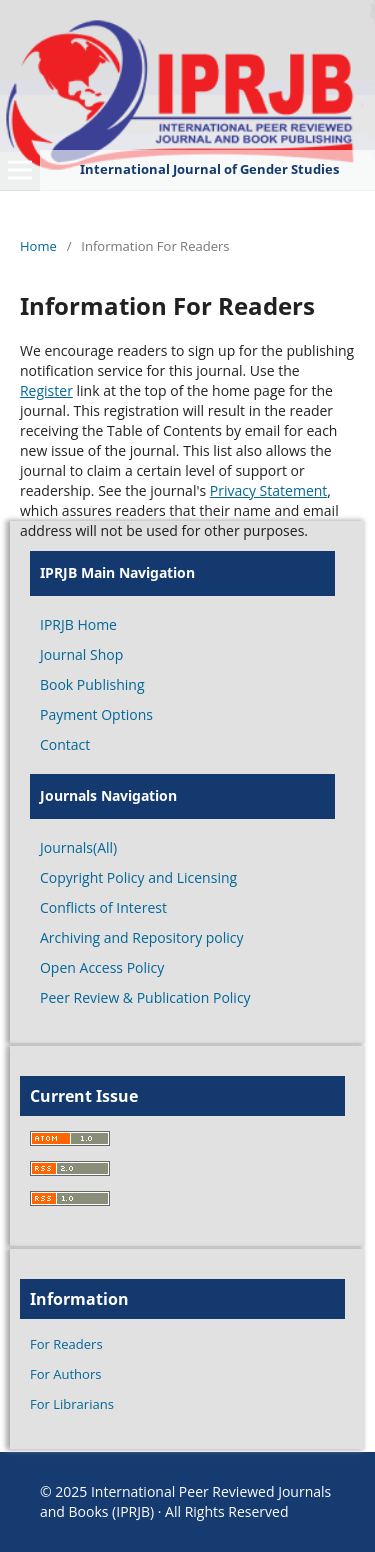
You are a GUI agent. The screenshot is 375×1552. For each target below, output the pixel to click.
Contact (65, 744)
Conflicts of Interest (103, 907)
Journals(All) (78, 847)
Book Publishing (92, 684)
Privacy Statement (269, 490)
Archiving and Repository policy (142, 937)
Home (38, 246)
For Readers (66, 1344)
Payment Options (96, 714)
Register (46, 390)
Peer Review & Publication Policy (145, 997)
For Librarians (72, 1404)
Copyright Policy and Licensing (138, 877)
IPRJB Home (78, 624)
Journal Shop (81, 654)
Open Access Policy (102, 967)
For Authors (65, 1374)
